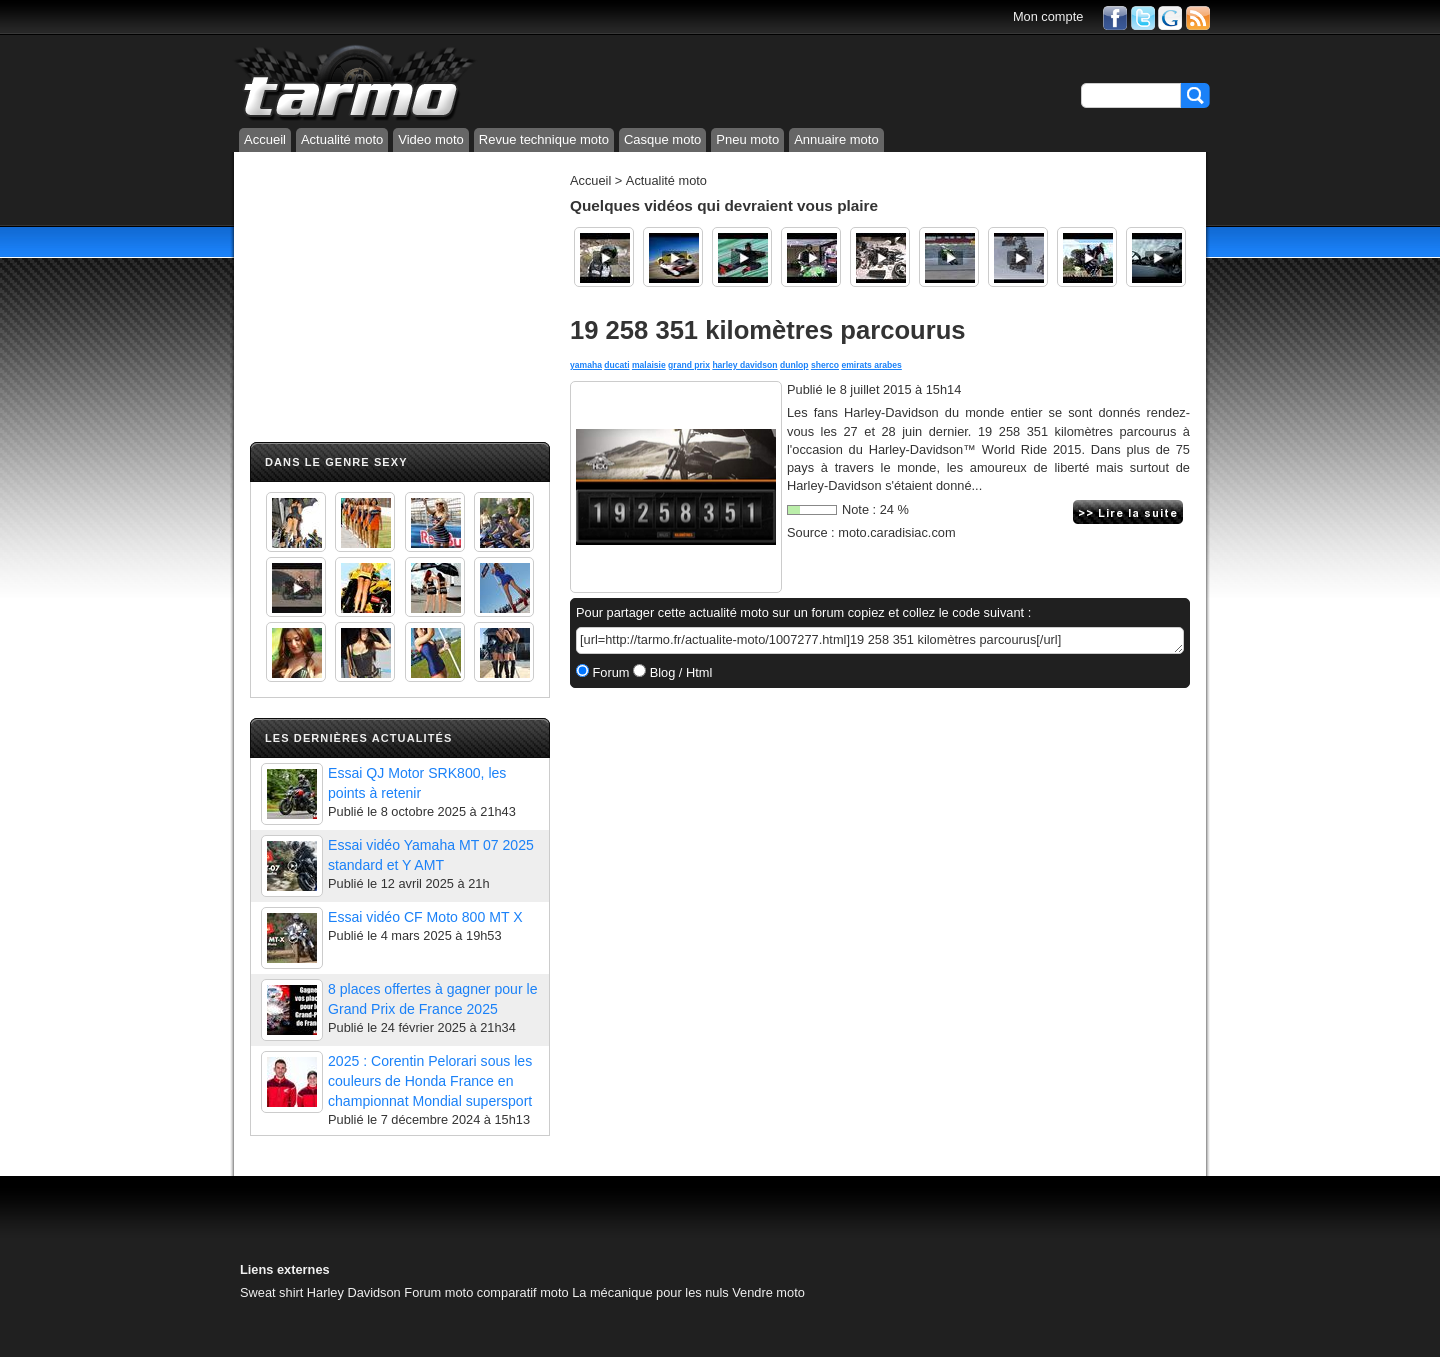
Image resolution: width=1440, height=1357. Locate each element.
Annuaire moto (836, 139)
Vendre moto (768, 1292)
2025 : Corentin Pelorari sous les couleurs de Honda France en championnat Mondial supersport (430, 1081)
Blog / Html (679, 672)
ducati (616, 365)
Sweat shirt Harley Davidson (320, 1292)
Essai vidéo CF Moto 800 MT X (425, 917)
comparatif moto (523, 1292)
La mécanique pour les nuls (650, 1292)
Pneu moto (747, 139)
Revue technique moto (544, 139)
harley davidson (744, 365)
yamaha (586, 365)
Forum (609, 672)
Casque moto (662, 139)
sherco (825, 365)
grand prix (689, 365)
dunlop (794, 365)
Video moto (431, 139)
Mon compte (1048, 16)
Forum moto (438, 1292)
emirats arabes (871, 365)
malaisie (649, 365)
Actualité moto (342, 139)
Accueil (265, 139)
